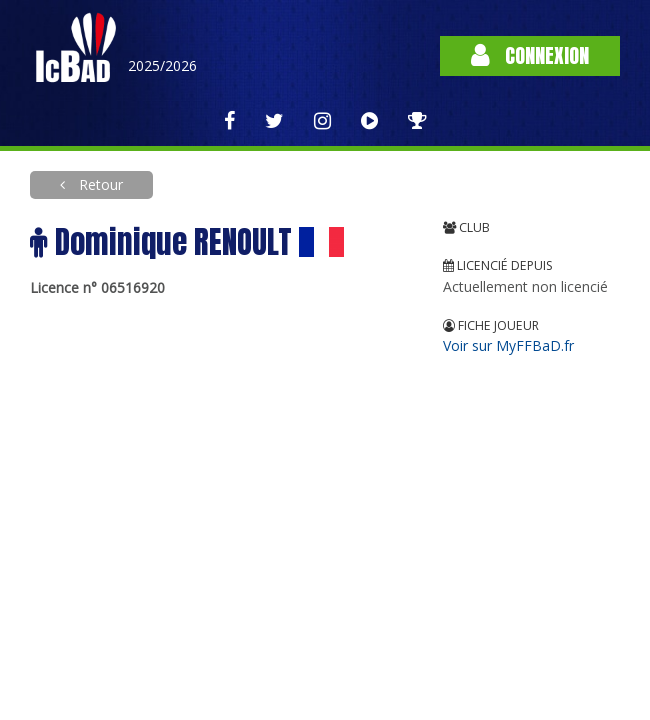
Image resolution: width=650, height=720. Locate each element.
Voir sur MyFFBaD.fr (508, 345)
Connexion (530, 55)
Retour (99, 184)
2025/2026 (162, 65)
